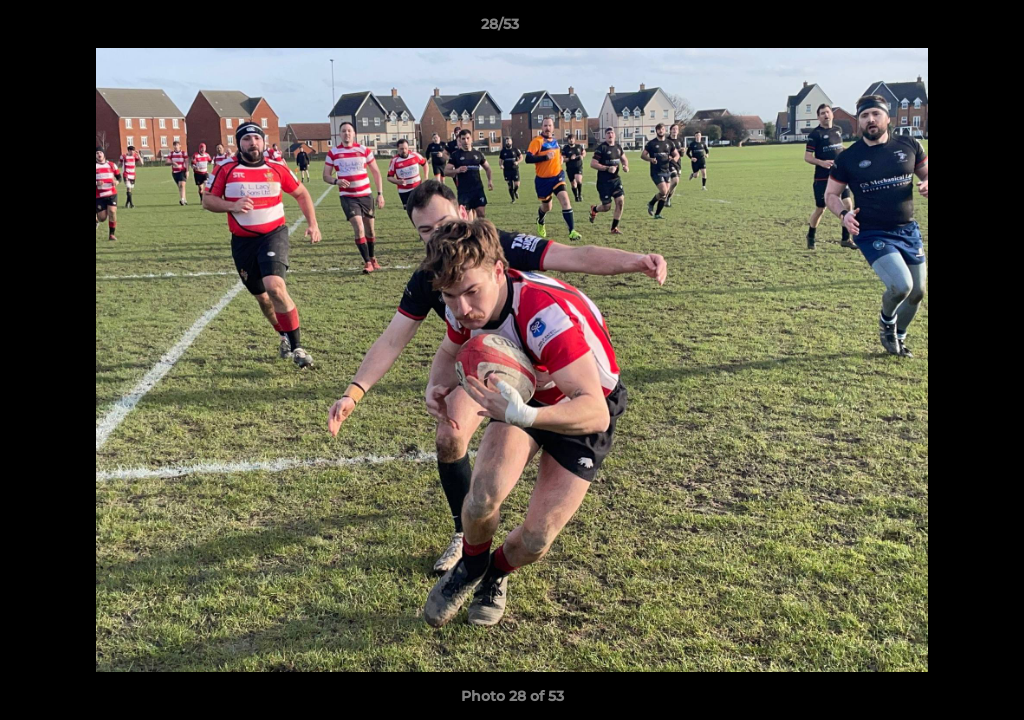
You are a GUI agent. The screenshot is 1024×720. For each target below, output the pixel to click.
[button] (940, 29)
